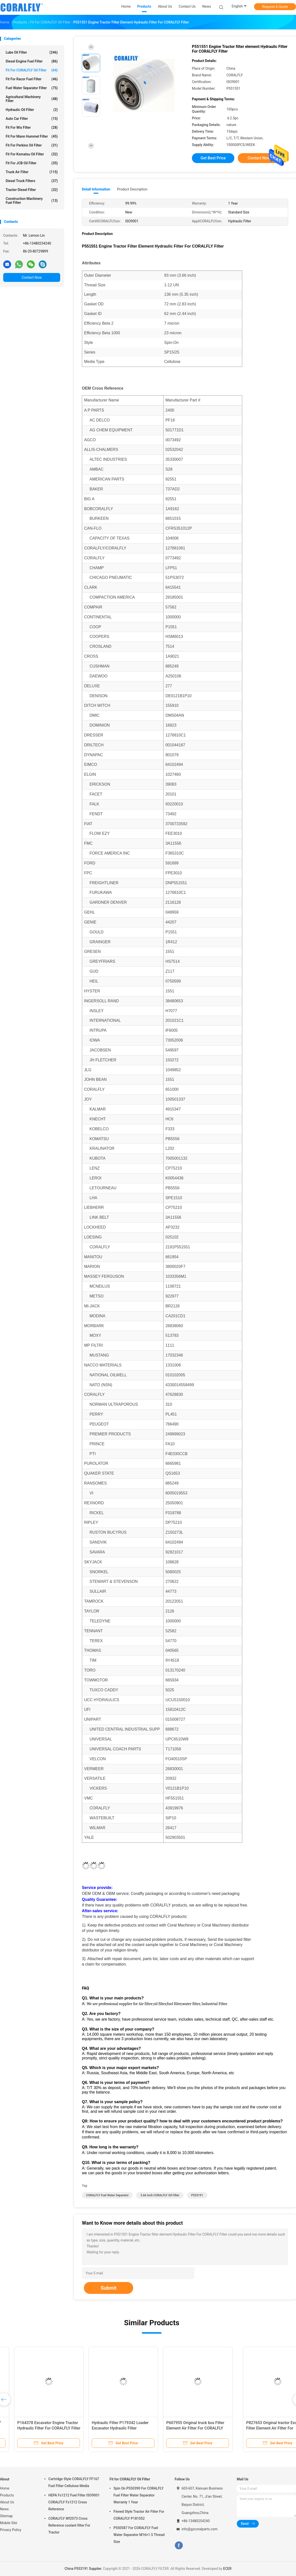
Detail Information (96, 189)
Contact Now (32, 277)
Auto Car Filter (32, 118)
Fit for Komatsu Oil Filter (32, 154)
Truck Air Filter (32, 171)
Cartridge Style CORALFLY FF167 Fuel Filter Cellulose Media (73, 2482)
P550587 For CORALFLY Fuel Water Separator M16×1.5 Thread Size (139, 2535)
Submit (108, 2288)
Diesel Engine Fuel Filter (32, 61)
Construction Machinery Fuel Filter (32, 201)
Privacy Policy (10, 2530)
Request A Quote (275, 7)
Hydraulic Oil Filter (32, 109)
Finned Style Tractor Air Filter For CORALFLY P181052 (138, 2515)
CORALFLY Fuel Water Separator (107, 2195)
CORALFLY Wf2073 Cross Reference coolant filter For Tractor (69, 2525)
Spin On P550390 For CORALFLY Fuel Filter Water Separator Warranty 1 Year (138, 2495)
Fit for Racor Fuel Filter (32, 79)
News (4, 2509)
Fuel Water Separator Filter (32, 87)
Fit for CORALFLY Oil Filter (32, 70)
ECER (227, 2569)
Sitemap (6, 2516)
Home (4, 2488)
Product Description (132, 189)
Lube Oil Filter (32, 52)
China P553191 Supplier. (84, 2569)
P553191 (197, 2195)
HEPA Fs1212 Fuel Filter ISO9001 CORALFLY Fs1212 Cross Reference (74, 2502)
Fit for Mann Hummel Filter (32, 136)
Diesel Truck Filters (32, 180)
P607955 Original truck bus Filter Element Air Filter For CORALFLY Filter (259, 2428)
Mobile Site (8, 2523)
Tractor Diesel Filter (32, 189)
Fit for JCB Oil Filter (32, 163)
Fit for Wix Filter (32, 127)
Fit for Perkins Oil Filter (32, 145)
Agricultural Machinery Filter (32, 99)
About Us (7, 2502)
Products (7, 2495)
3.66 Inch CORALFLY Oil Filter (159, 2195)
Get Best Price (213, 158)
